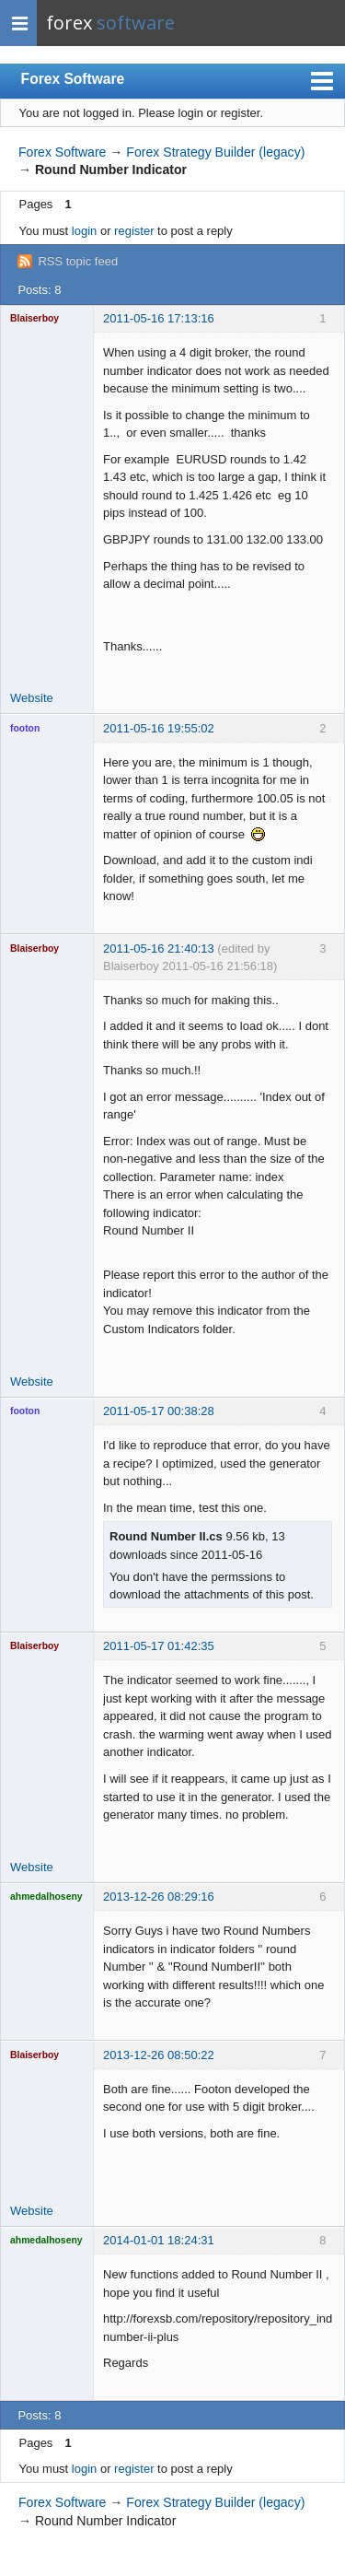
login (84, 231)
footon (25, 728)
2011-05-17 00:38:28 (158, 1411)
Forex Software (73, 79)
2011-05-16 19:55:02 (158, 728)
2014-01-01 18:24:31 (158, 2240)
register (134, 231)
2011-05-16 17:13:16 (158, 318)
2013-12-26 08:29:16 (158, 1896)
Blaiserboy (34, 318)
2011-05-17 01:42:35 (158, 1646)
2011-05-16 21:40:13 (158, 948)
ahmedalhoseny (46, 1896)
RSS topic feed (78, 261)
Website (31, 698)
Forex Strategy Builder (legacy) (215, 152)
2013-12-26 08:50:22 (158, 2055)
